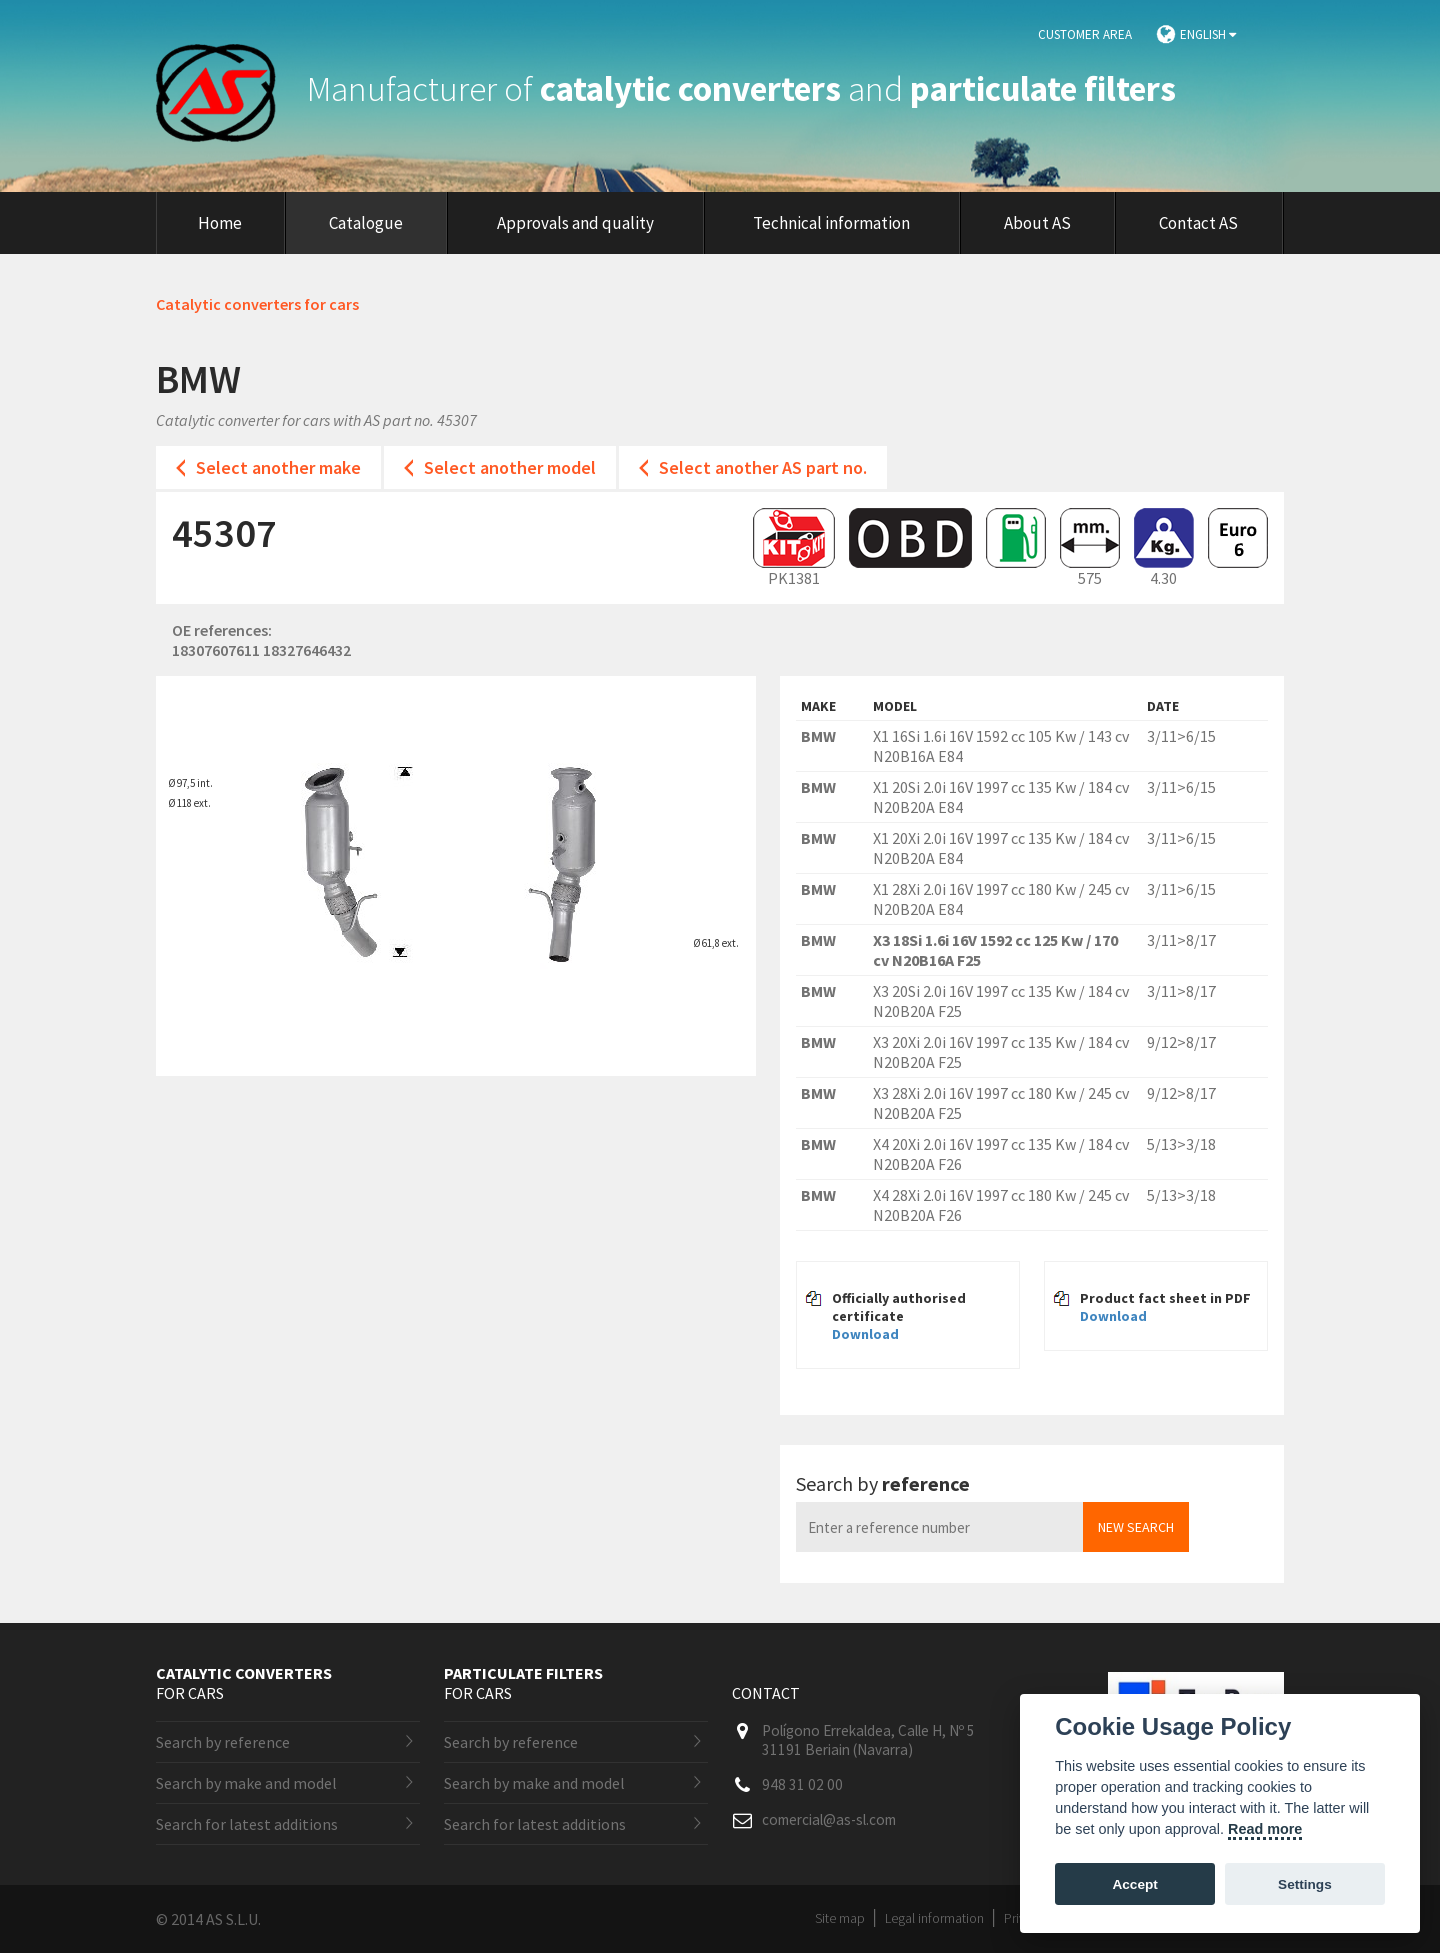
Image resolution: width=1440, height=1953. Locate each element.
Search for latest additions (247, 1824)
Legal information (934, 1918)
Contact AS (1198, 223)
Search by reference (223, 1742)
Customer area (1085, 34)
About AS (1037, 223)
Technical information (831, 223)
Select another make (278, 467)
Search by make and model (246, 1783)
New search (1136, 1527)
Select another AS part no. (763, 467)
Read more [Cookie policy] (1265, 1829)
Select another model (510, 467)
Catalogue (366, 223)
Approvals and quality (575, 223)
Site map (840, 1918)
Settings (1305, 1884)
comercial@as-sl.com (829, 1819)
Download (865, 1334)
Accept (1134, 1884)
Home (220, 223)
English (1208, 34)
